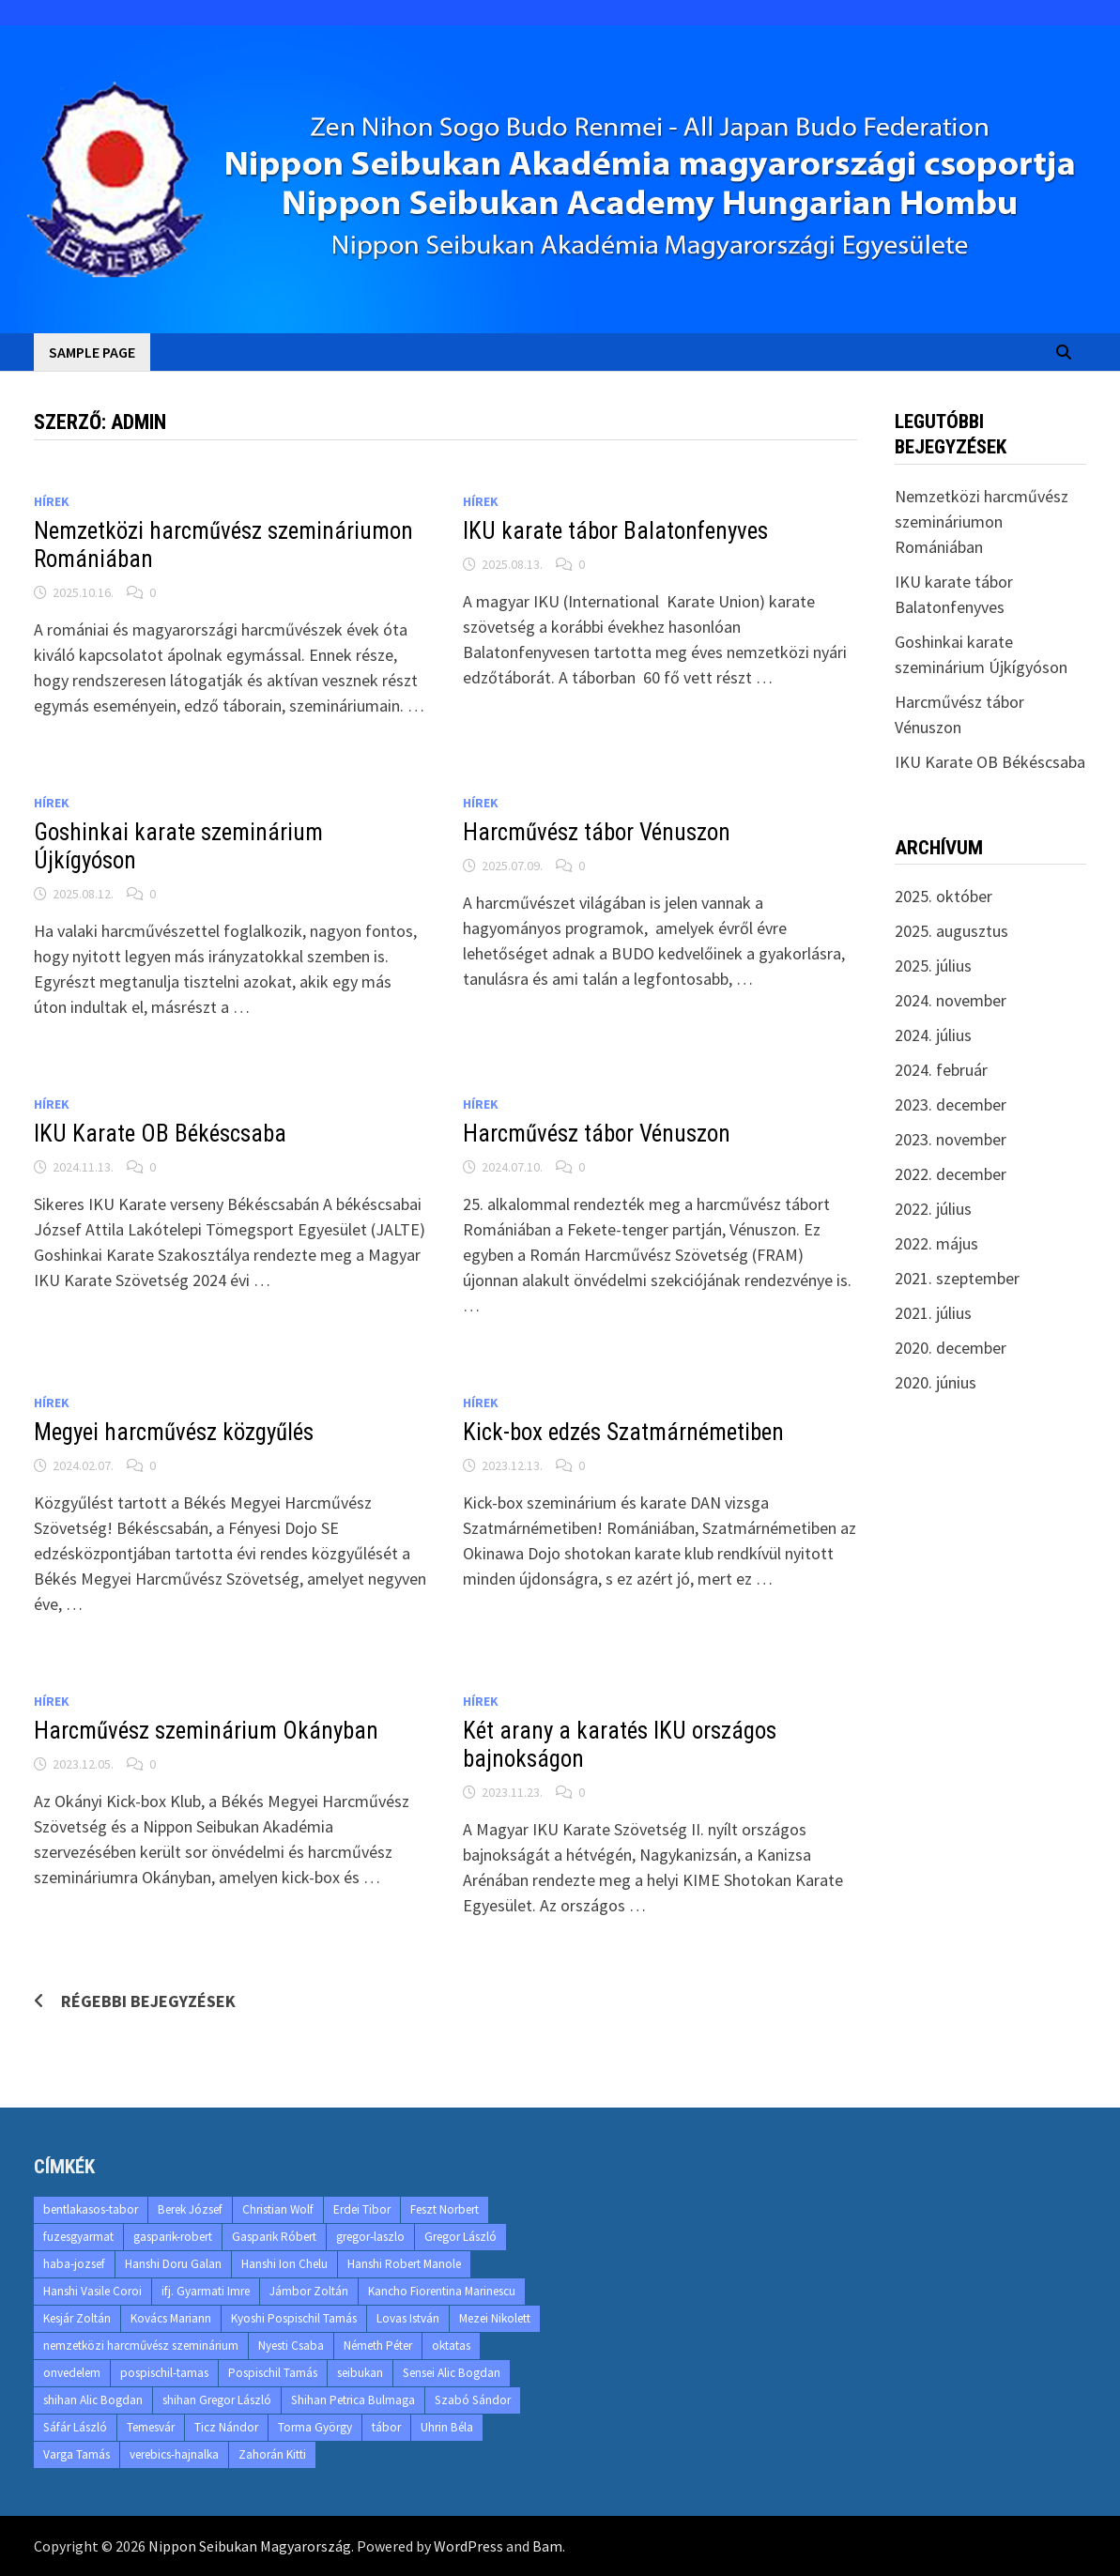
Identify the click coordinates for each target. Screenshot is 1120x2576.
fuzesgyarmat (78, 2237)
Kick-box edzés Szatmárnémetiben (623, 1432)
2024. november (950, 1000)
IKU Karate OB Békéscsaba (160, 1133)
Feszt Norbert (444, 2209)
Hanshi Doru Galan (173, 2264)
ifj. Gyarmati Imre (205, 2291)
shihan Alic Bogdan (93, 2400)
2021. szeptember (957, 1278)
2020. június (935, 1382)
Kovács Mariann (170, 2318)
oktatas (451, 2346)
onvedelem (71, 2373)
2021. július (933, 1313)
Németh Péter (378, 2346)
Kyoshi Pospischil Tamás (294, 2318)
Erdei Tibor (362, 2209)
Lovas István (407, 2318)
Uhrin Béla (447, 2427)
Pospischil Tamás (272, 2373)
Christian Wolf (278, 2209)
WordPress (468, 2546)
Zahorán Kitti (272, 2454)
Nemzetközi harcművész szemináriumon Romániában (981, 521)
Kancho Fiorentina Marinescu (441, 2291)
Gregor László (460, 2237)
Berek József (190, 2209)
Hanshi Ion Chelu (284, 2264)
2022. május (936, 1243)
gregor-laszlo (370, 2237)
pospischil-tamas (164, 2373)
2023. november (950, 1139)
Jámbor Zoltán (308, 2291)
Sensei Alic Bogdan (451, 2373)
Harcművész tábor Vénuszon (596, 832)
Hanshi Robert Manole (404, 2264)
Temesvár (151, 2427)
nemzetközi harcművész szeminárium (140, 2346)
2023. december (950, 1104)
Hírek (51, 501)
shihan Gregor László (216, 2400)
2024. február (941, 1070)
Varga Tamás (76, 2454)
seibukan (360, 2373)
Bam (547, 2546)
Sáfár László (75, 2427)
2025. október (943, 896)
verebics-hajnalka (174, 2454)
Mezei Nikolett (494, 2318)
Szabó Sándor (473, 2400)
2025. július (933, 965)
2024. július (933, 1035)
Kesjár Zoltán (77, 2318)
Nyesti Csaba (291, 2346)
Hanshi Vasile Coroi (92, 2291)
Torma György (315, 2427)
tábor (386, 2427)
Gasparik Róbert (274, 2237)
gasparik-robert (172, 2237)
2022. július (933, 1208)
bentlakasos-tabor (90, 2209)
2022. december (950, 1174)
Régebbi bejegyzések (148, 2001)
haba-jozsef (74, 2264)
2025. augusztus (951, 931)
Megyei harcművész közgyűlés (174, 1432)
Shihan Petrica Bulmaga (353, 2400)
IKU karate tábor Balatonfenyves (615, 530)
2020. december (950, 1347)
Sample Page (92, 352)
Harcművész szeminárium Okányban (206, 1730)
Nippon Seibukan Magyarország (249, 2546)
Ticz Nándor (226, 2427)
